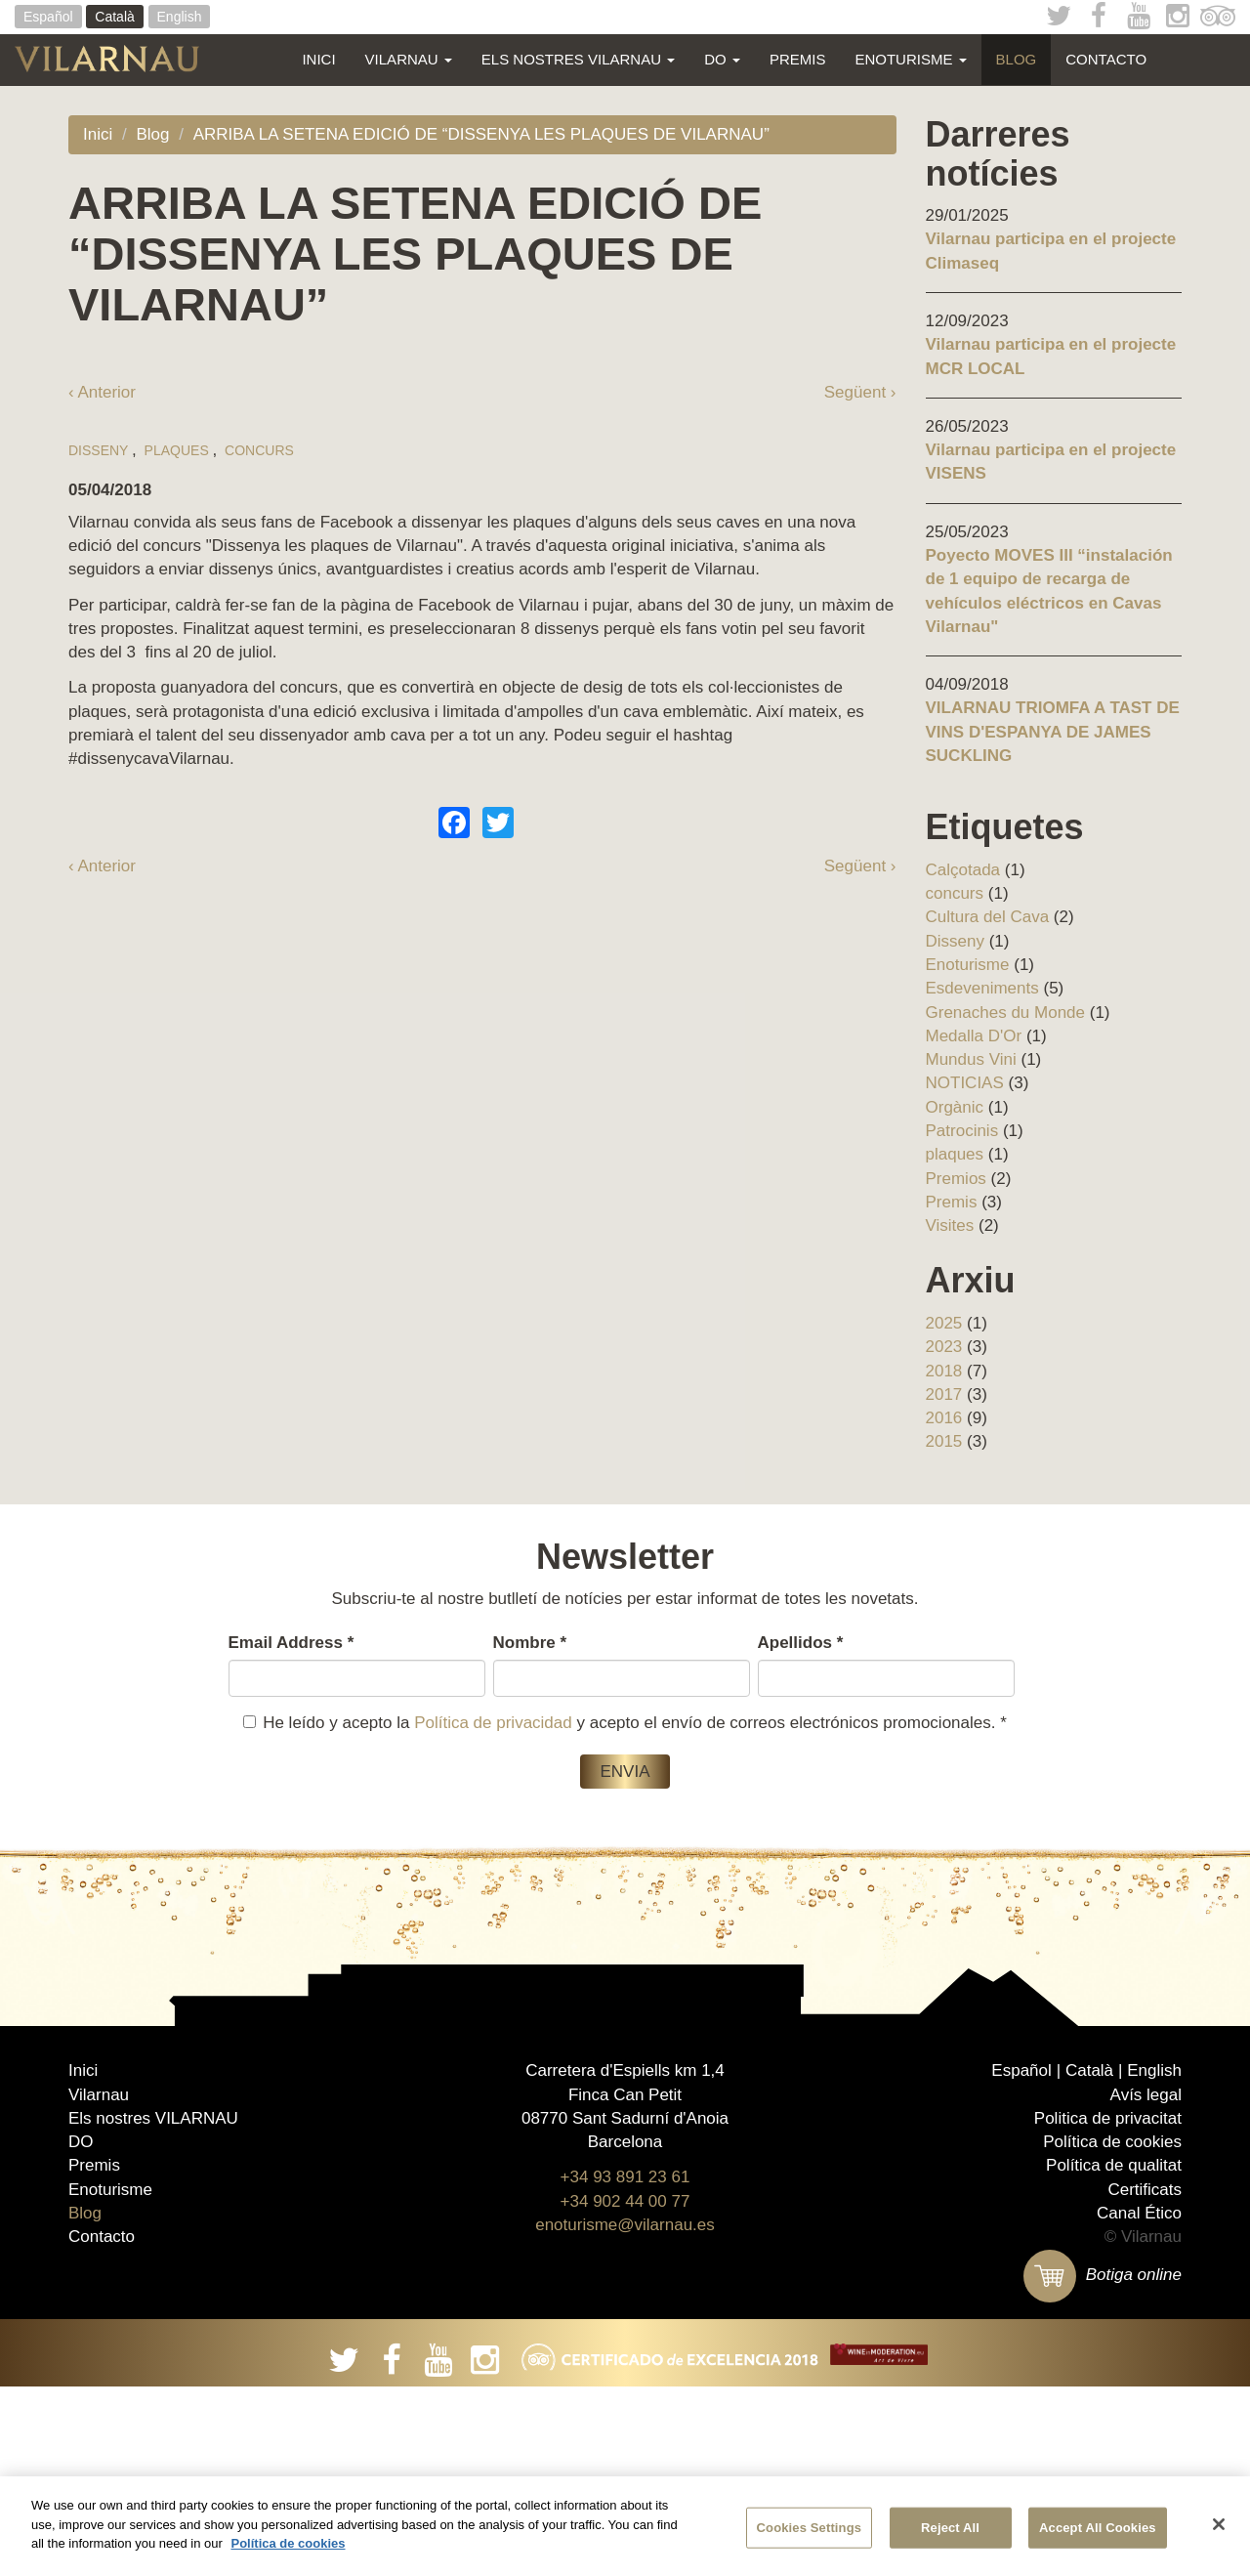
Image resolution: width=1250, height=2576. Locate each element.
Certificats (1144, 2379)
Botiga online (1102, 2464)
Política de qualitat (1114, 2354)
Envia (624, 1771)
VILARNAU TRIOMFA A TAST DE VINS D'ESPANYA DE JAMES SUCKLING (1053, 731)
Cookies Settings (809, 2527)
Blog (1016, 59)
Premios (956, 1178)
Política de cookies (1112, 2331)
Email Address (291, 1642)
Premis (798, 59)
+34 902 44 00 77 (625, 2391)
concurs (259, 990)
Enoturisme (910, 59)
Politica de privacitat (1108, 2308)
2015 (944, 1441)
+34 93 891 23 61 (625, 2366)
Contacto (1105, 59)
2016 (944, 1418)
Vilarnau (408, 59)
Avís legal (1146, 2283)
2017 (944, 1394)
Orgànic (955, 1107)
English (179, 16)
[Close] (1218, 2524)
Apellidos (801, 1642)
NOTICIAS (965, 1083)
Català (114, 16)
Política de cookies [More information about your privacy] (287, 2543)
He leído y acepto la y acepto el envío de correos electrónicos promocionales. (625, 1722)
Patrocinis (962, 1130)
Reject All (950, 2527)
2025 (944, 1323)
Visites (950, 1225)
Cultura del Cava (988, 917)
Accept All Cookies (1097, 2527)
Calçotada (963, 870)
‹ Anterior (102, 392)
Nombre (530, 1642)
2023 (944, 1346)
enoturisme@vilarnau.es (625, 2414)
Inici (318, 59)
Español (48, 16)
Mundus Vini (971, 1059)
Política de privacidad (493, 1722)
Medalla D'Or (974, 1036)
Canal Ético (1139, 2402)
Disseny (98, 990)
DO (722, 59)
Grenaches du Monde (1006, 1012)
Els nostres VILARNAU (578, 59)
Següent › (860, 392)
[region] (625, 2526)
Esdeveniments (982, 988)
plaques (177, 990)
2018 (944, 1371)
